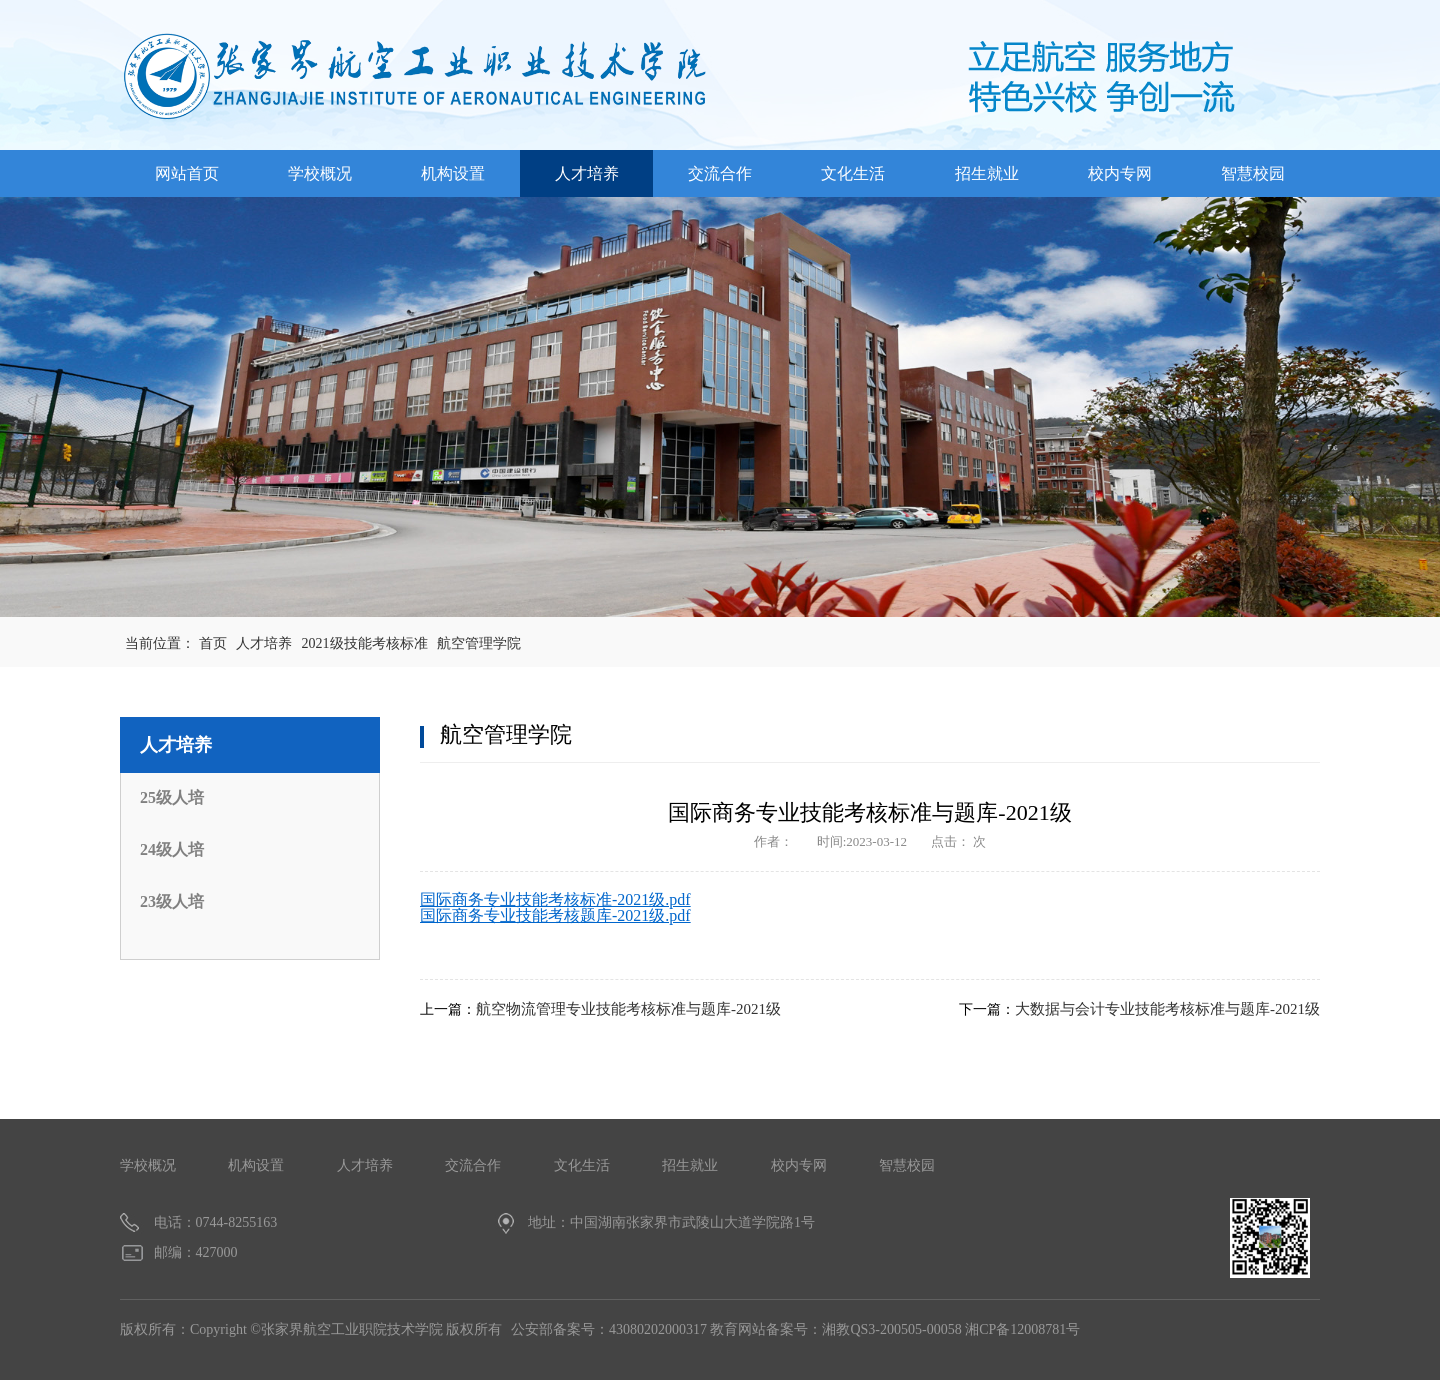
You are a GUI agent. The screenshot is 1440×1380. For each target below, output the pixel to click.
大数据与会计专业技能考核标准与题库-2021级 (1167, 1009)
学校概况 (320, 173)
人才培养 (587, 173)
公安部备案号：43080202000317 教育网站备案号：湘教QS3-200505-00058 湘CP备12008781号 (795, 1329)
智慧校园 (1253, 173)
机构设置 (453, 173)
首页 (213, 643)
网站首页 (187, 173)
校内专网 (1120, 173)
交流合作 (720, 173)
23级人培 (172, 901)
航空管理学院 (479, 643)
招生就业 (987, 173)
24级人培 (172, 849)
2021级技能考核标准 (365, 643)
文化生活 (853, 173)
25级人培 (172, 797)
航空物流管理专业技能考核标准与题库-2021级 (628, 1009)
